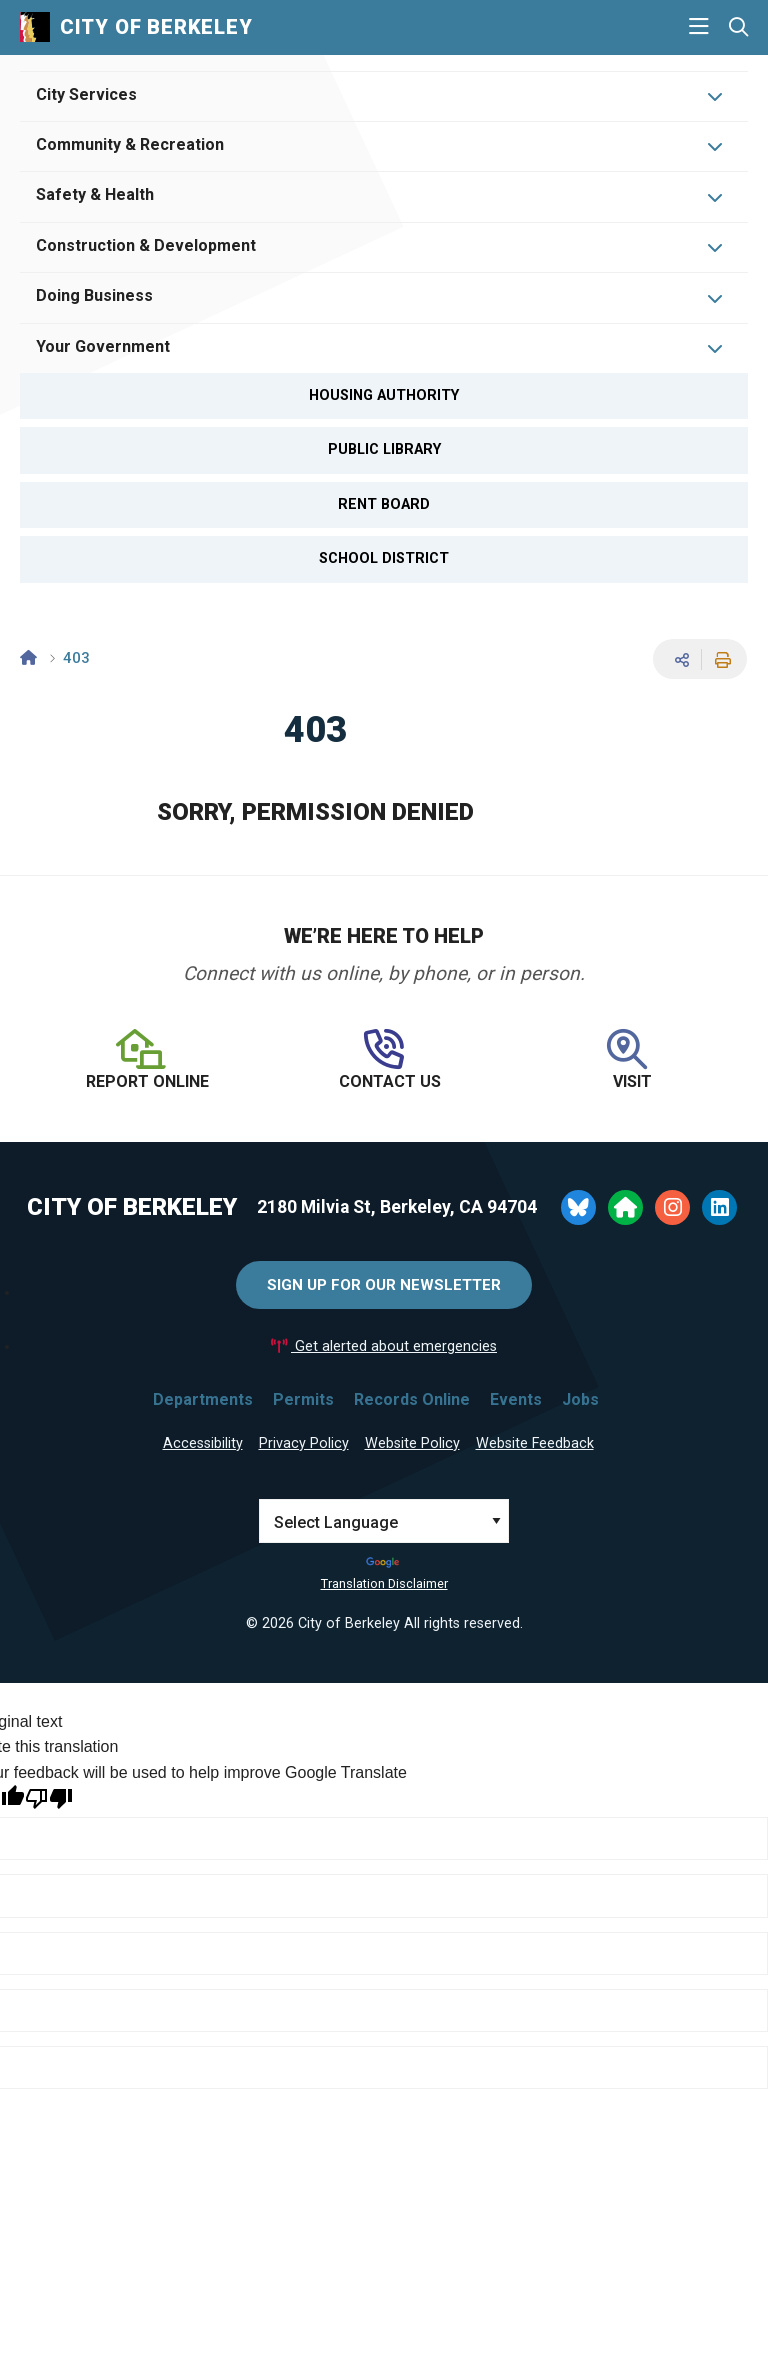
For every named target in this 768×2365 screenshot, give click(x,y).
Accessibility (203, 1443)
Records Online (412, 1399)
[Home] (28, 658)
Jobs (580, 1399)
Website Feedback (535, 1443)
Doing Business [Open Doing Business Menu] (94, 295)
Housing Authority (384, 395)
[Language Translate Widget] (384, 1521)
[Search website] (738, 27)
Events (516, 1399)
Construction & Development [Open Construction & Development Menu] (146, 245)
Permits (303, 1399)
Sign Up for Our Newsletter (384, 1285)
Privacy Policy (304, 1443)
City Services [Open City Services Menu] (86, 94)
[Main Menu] (699, 27)
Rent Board (384, 504)
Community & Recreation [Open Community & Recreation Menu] (130, 144)
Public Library (384, 449)
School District (384, 558)
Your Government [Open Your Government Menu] (103, 346)
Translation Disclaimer (384, 1583)
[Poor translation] (49, 1798)
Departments (203, 1399)
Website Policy (412, 1443)
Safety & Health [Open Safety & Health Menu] (95, 194)
